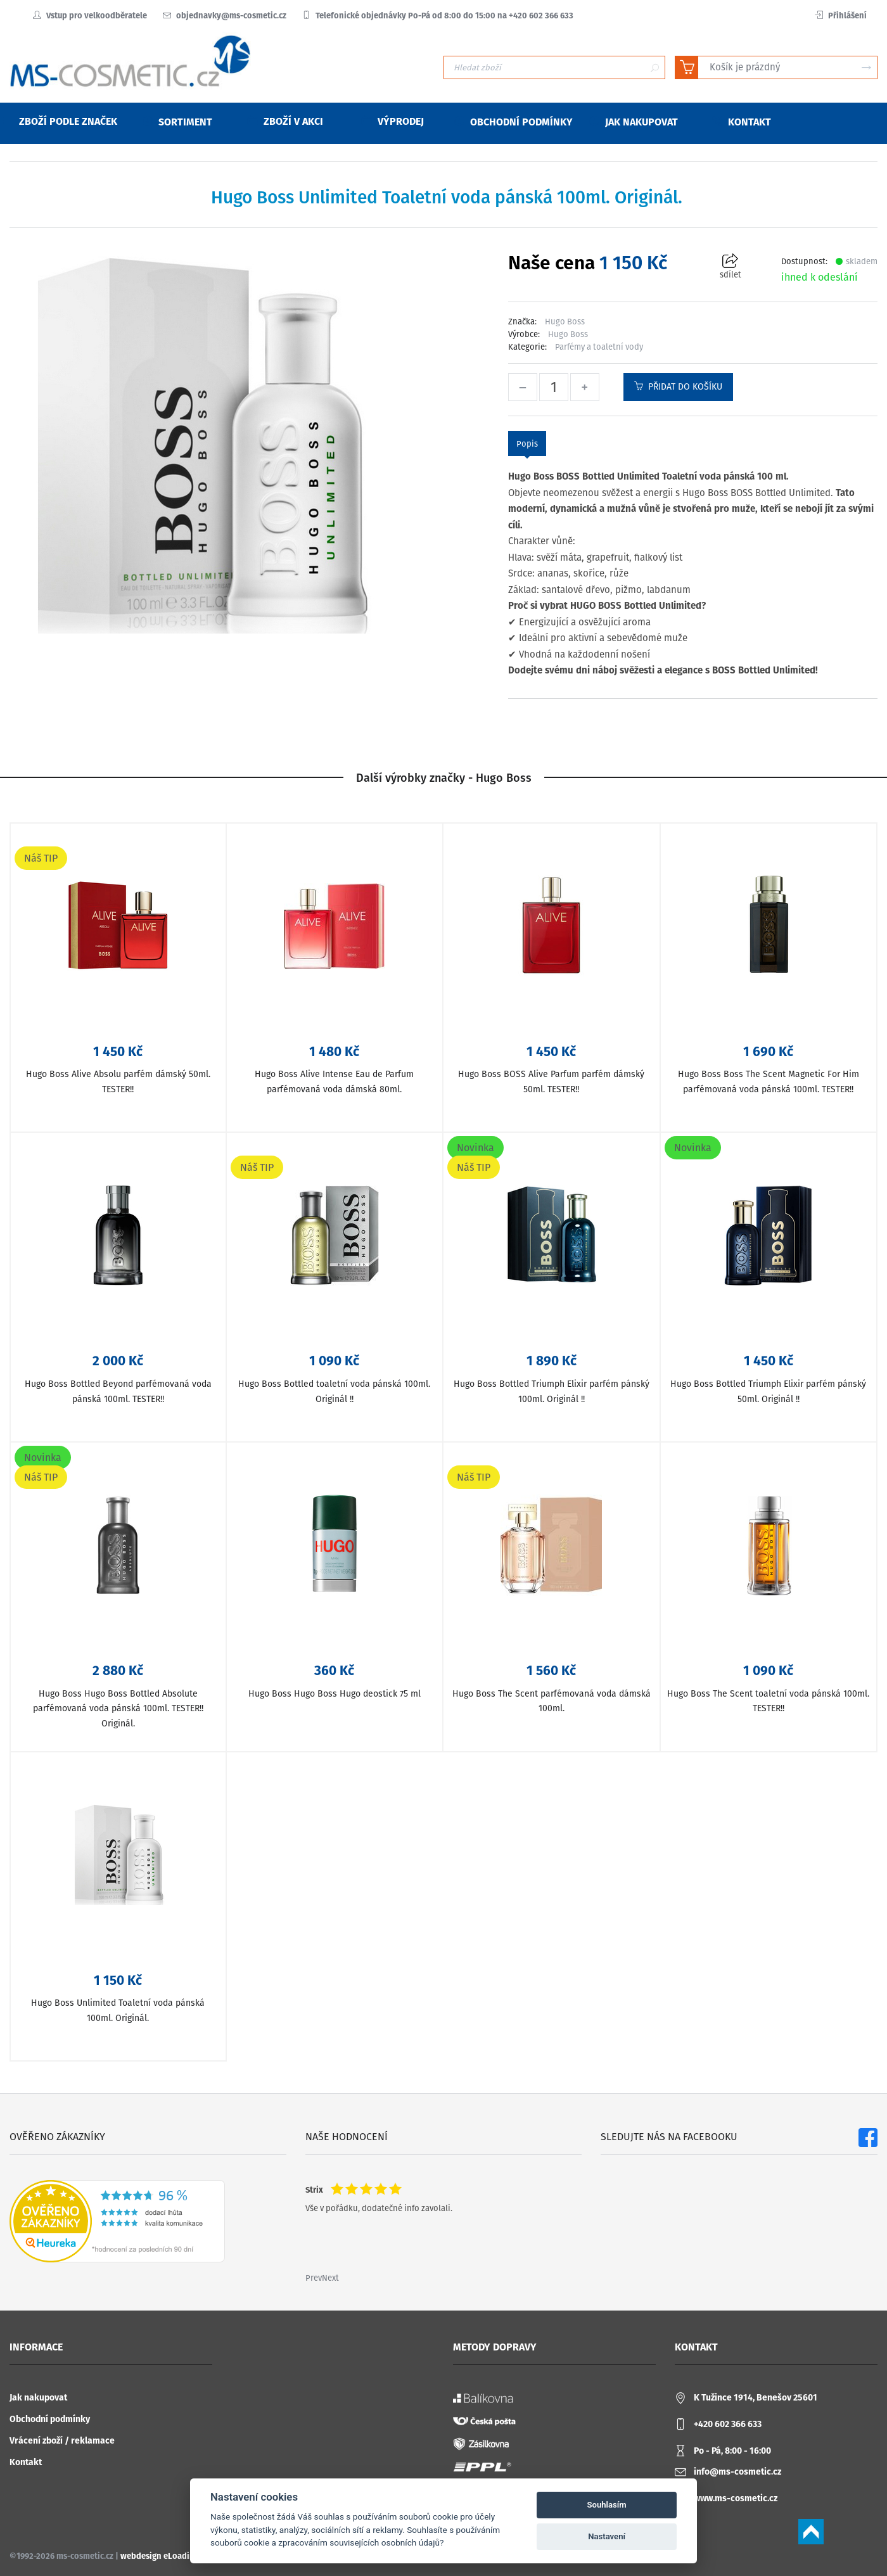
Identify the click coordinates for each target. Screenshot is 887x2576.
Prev (313, 2278)
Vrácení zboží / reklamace (62, 2440)
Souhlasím (607, 2504)
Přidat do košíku (678, 386)
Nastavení (606, 2536)
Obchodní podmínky (50, 2419)
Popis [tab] (527, 444)
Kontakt (26, 2462)
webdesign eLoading (159, 2556)
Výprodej (393, 121)
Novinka (475, 1148)
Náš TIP (41, 858)
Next (330, 2278)
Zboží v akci (285, 121)
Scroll (811, 2531)
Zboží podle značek (60, 121)
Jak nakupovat (38, 2397)
